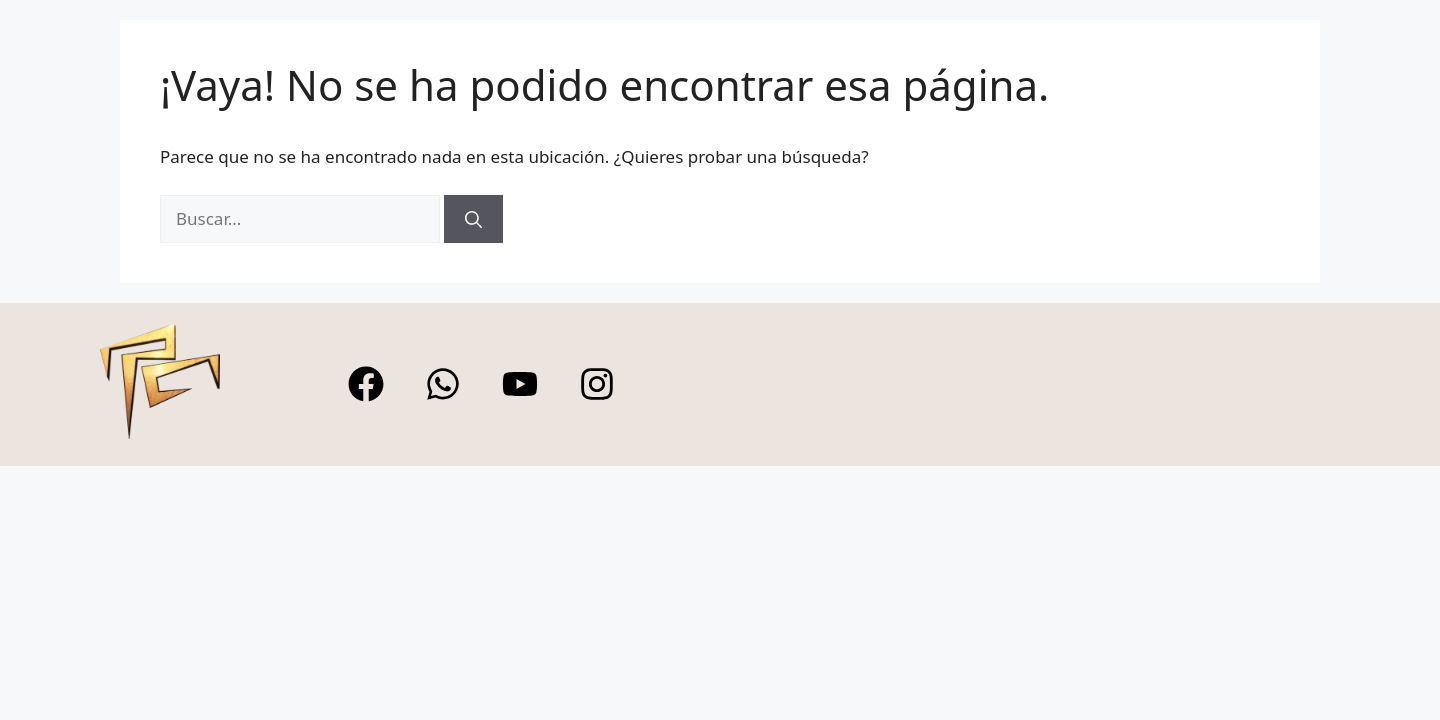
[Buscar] (473, 219)
